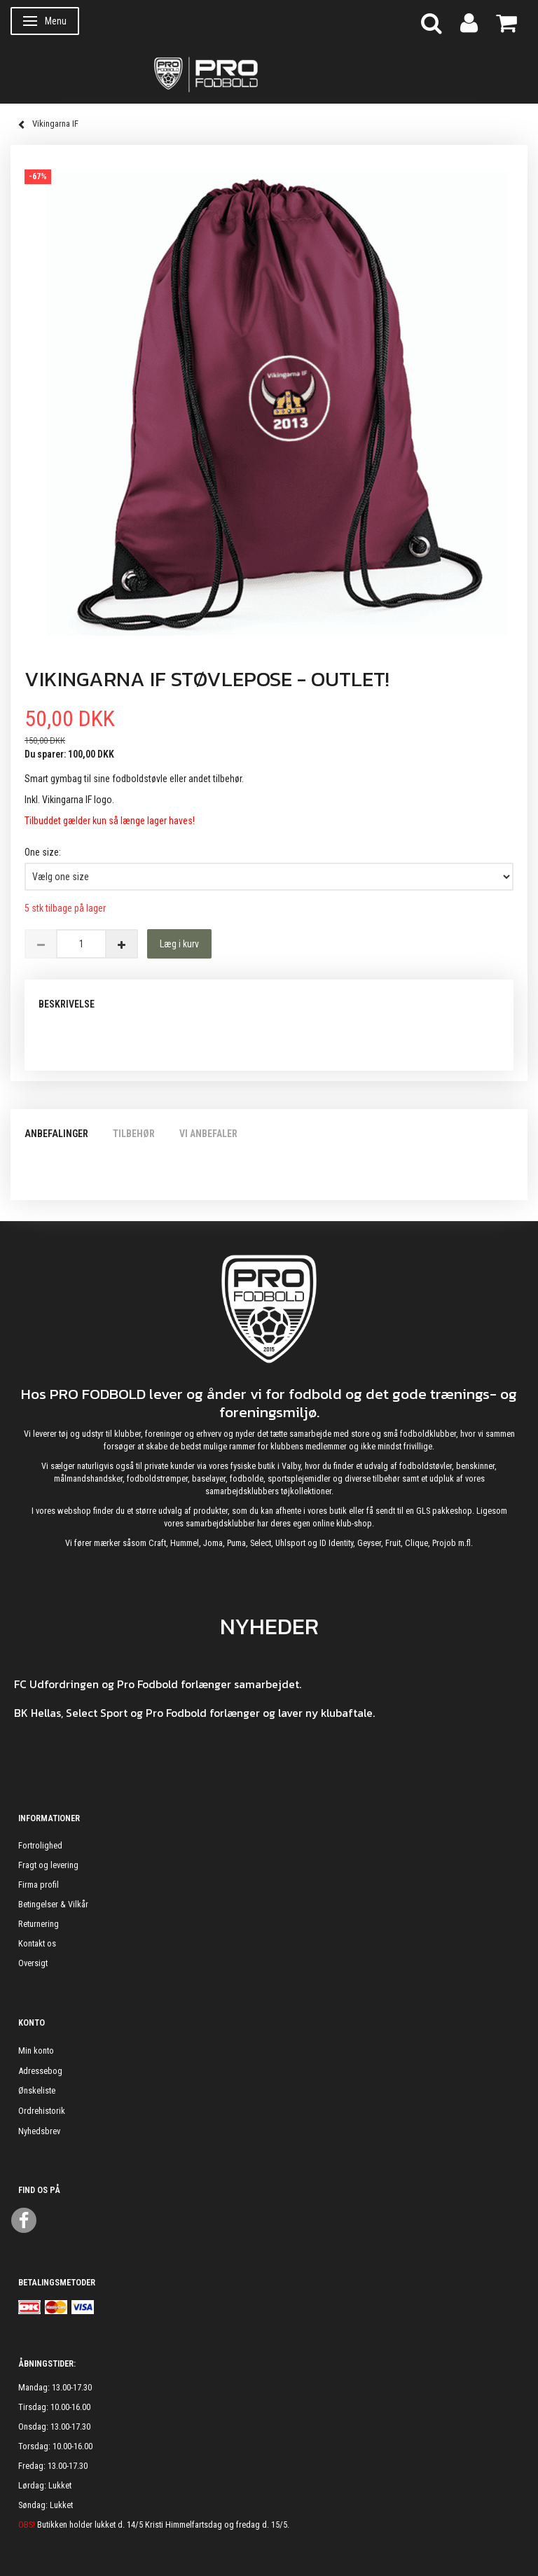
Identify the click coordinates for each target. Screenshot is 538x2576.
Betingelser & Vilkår (53, 1904)
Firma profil (38, 1884)
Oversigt (33, 1963)
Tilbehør (134, 1133)
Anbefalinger (56, 1133)
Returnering (38, 1924)
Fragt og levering (48, 1865)
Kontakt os (37, 1943)
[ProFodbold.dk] (269, 73)
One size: (43, 852)
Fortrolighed (40, 1845)
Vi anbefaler (208, 1133)
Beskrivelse (67, 1004)
